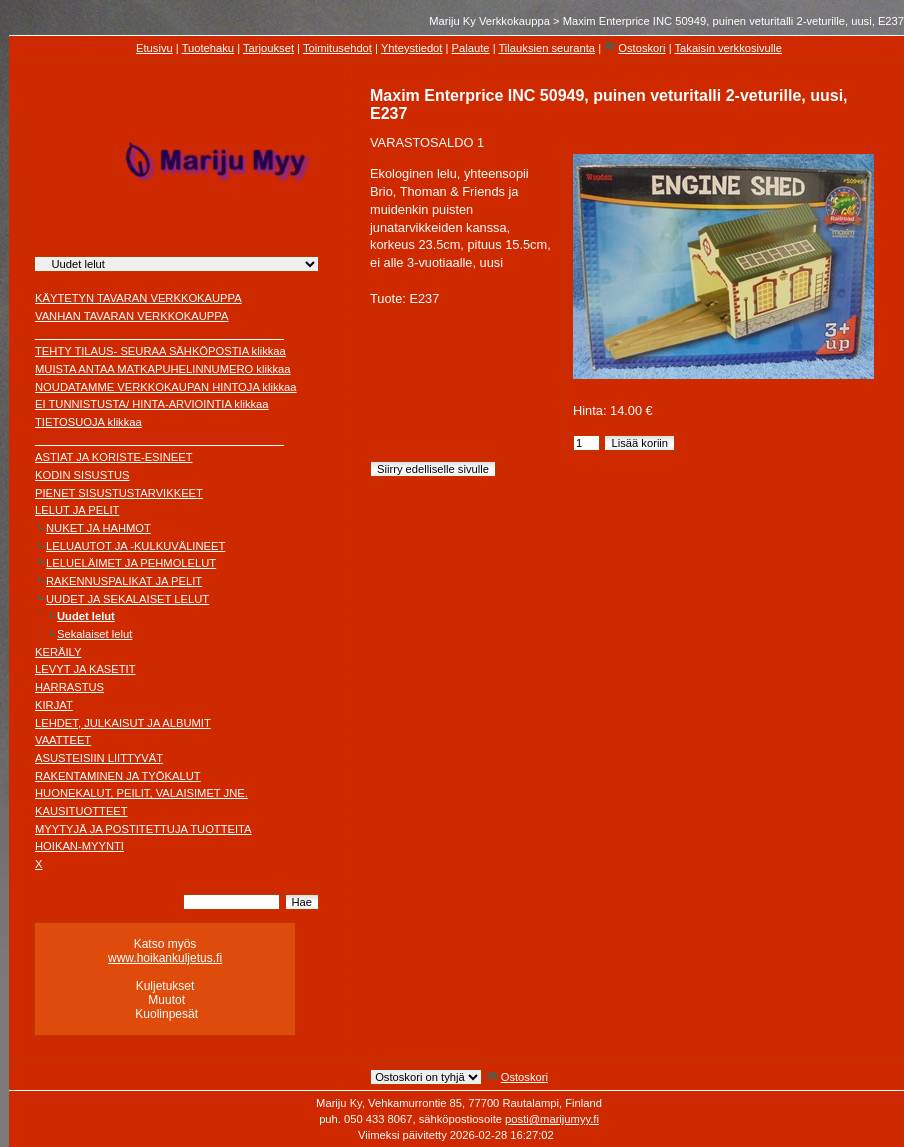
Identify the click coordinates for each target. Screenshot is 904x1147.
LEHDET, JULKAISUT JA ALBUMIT (123, 723)
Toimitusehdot (337, 48)
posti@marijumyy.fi (552, 1119)
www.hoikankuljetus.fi (165, 958)
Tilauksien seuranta (546, 48)
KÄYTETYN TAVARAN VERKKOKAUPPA (138, 298)
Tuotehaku (208, 48)
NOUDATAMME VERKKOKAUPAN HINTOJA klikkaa (166, 387)
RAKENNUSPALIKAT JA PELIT (124, 581)
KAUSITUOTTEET (81, 811)
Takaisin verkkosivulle (728, 48)
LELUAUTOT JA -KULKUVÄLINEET (135, 546)
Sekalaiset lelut (94, 634)
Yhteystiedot (412, 48)
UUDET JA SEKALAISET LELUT (127, 599)
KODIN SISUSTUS (82, 475)
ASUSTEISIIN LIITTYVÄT (99, 758)
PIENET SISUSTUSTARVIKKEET (119, 493)
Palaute (471, 48)
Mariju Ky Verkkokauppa (489, 21)
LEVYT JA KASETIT (85, 669)
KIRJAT (54, 705)
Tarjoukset (268, 48)
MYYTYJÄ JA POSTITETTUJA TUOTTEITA (143, 829)
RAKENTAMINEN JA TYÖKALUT (118, 776)
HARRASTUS (69, 687)
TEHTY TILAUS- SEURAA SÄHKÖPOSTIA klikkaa (160, 351)
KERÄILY (58, 652)
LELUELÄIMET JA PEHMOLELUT (131, 563)
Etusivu (154, 48)
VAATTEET (63, 740)
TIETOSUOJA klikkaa (88, 422)
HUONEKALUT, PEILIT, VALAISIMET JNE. (141, 793)
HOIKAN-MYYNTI (79, 846)
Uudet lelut (86, 616)
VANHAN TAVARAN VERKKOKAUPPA (131, 316)
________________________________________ (159, 334)
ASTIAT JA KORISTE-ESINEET (114, 457)
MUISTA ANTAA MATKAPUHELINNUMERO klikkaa (163, 369)
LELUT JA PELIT (77, 510)
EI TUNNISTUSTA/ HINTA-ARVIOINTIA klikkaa (152, 404)
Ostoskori (641, 48)
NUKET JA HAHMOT (98, 528)
